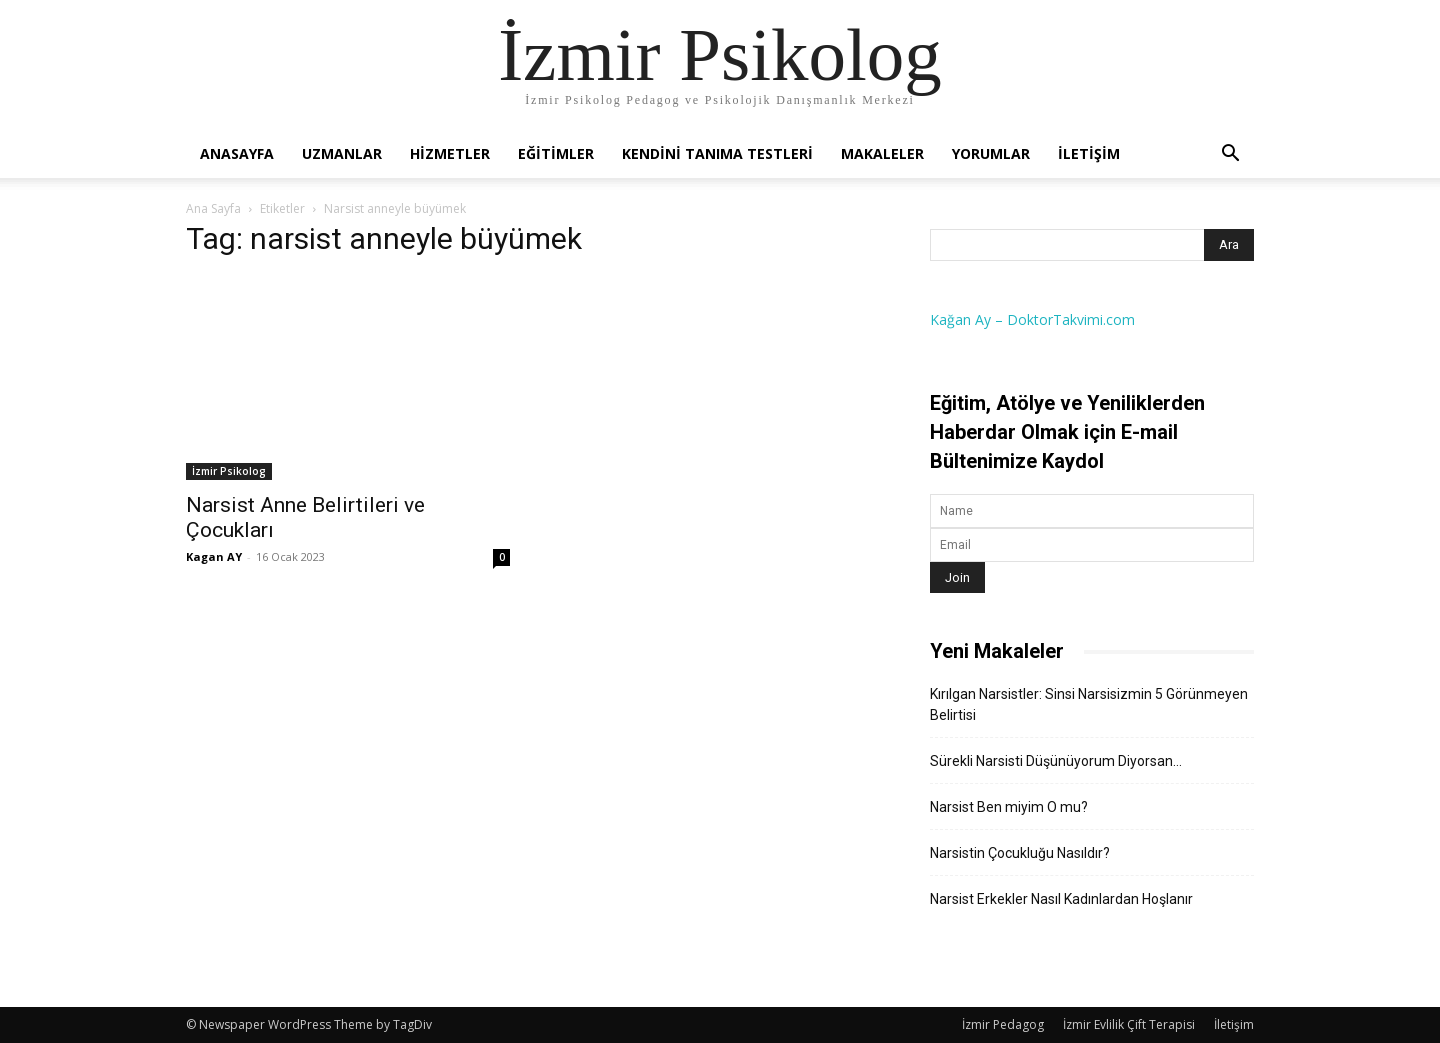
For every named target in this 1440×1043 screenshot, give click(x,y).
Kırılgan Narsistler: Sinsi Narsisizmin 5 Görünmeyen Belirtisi (1089, 704)
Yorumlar (991, 153)
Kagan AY (214, 556)
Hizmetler (450, 153)
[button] (1230, 155)
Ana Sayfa (213, 208)
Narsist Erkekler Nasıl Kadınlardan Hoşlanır (1061, 899)
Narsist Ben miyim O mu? (1009, 807)
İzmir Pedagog (1003, 1024)
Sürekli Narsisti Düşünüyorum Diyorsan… (1056, 761)
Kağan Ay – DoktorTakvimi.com (1032, 319)
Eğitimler (556, 153)
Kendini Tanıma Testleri (717, 153)
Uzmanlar (342, 153)
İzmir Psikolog (229, 471)
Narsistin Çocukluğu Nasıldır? (1020, 853)
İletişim (1089, 153)
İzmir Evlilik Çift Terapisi (1129, 1024)
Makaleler (882, 153)
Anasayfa (237, 153)
